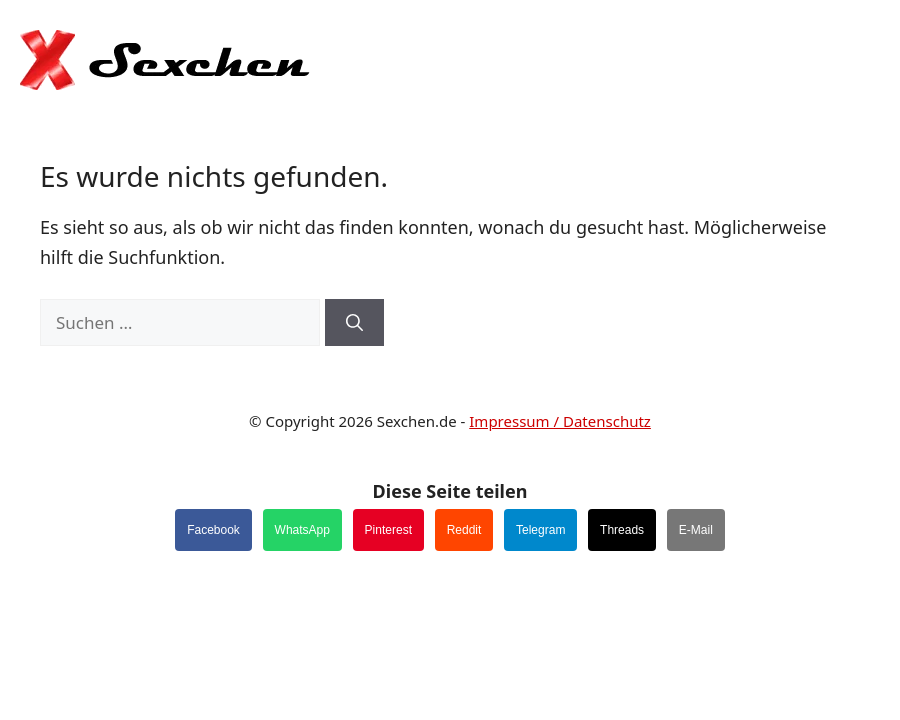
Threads (622, 530)
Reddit (464, 530)
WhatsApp (302, 530)
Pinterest (388, 530)
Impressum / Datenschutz (560, 421)
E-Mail (696, 530)
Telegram (540, 530)
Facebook (213, 530)
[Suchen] (354, 323)
